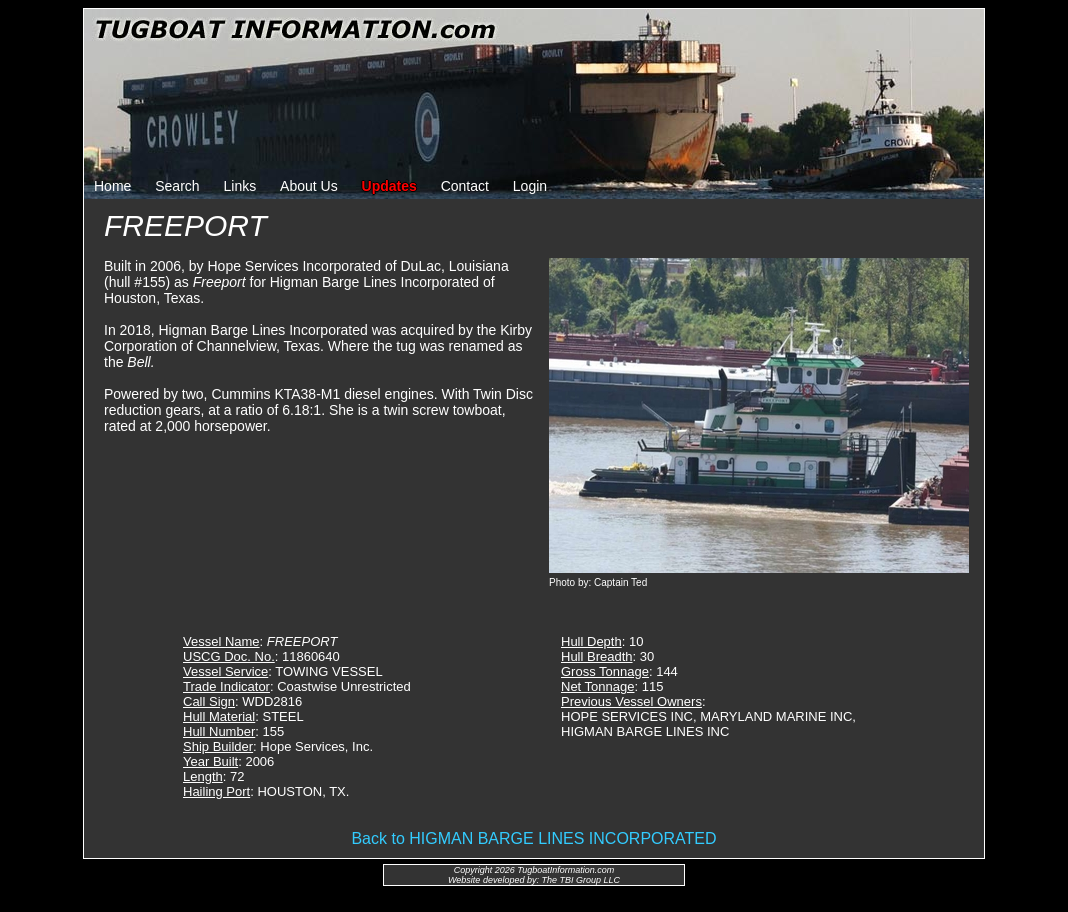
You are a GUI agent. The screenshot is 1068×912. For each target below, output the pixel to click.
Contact (465, 186)
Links (240, 186)
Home (112, 186)
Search (177, 186)
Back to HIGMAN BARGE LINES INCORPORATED (533, 838)
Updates (389, 186)
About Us (309, 186)
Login (530, 186)
